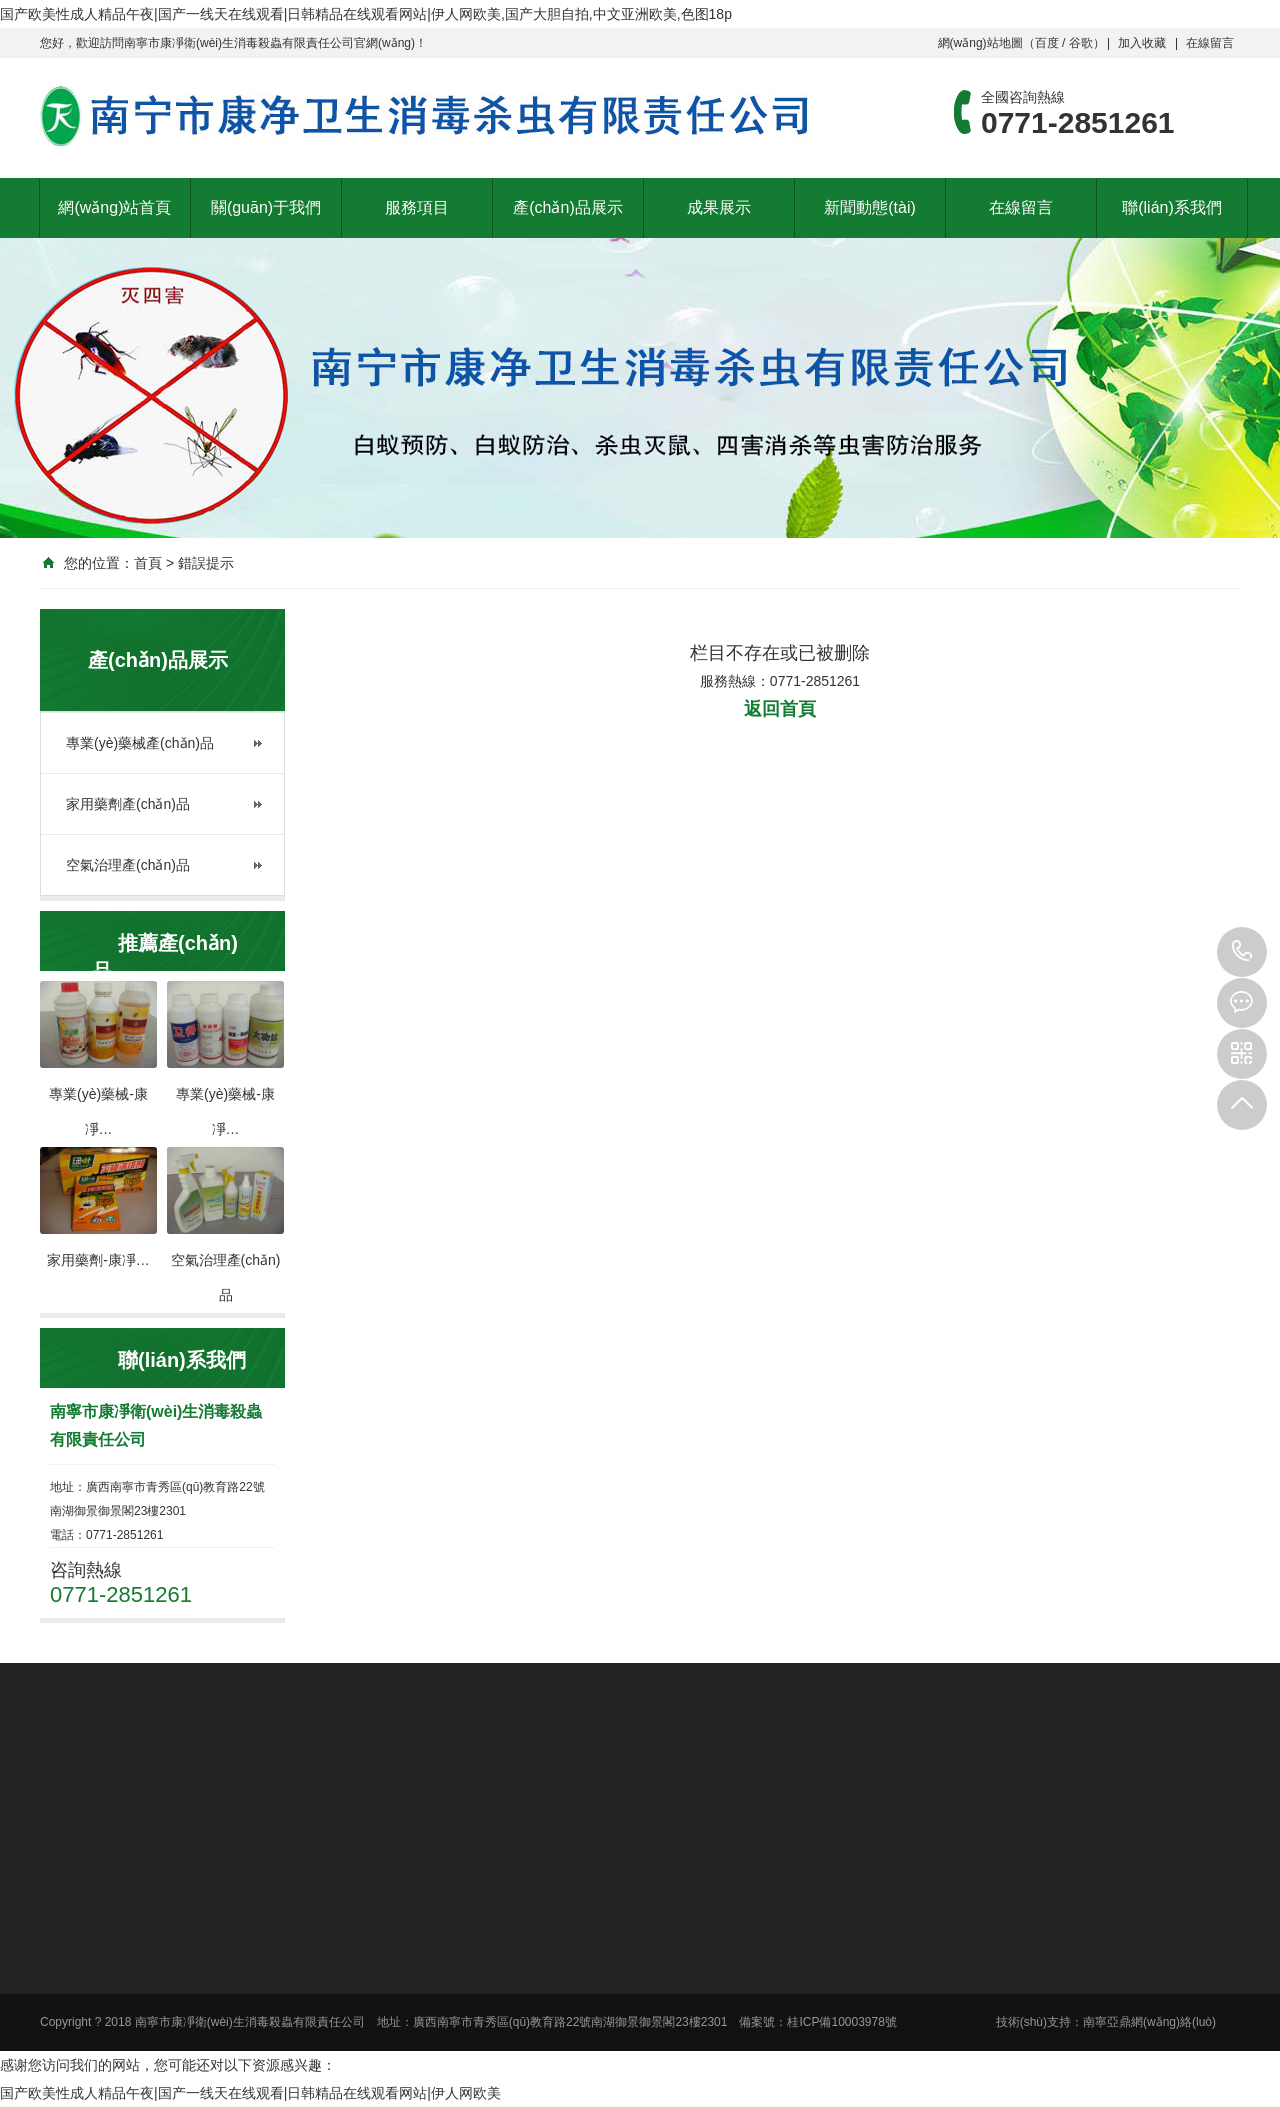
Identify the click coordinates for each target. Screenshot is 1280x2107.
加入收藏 (1142, 43)
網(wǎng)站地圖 (980, 43)
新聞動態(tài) (870, 207)
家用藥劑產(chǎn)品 (128, 804)
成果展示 (719, 207)
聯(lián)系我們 (1172, 207)
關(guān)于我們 (266, 207)
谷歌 (1081, 43)
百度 (1047, 43)
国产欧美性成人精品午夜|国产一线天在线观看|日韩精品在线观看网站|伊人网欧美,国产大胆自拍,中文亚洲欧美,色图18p (366, 14)
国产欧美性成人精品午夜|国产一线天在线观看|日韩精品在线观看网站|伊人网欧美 (250, 2093)
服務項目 (417, 207)
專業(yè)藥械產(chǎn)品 (140, 743)
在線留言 (1210, 43)
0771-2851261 (1242, 952)
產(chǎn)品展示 (567, 207)
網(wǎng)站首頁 (114, 207)
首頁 (148, 563)
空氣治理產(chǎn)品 (128, 865)
